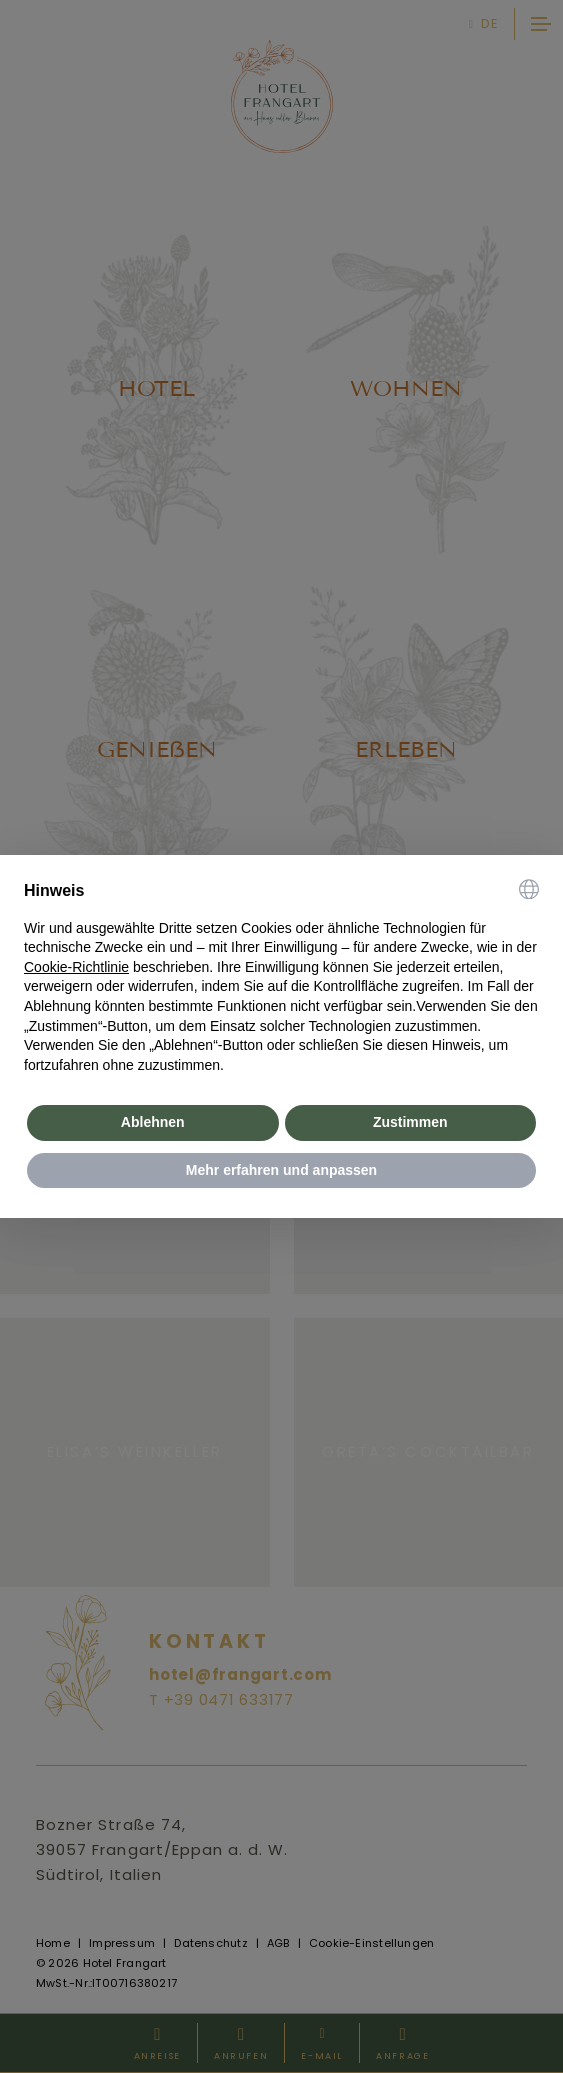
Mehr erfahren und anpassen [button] (281, 1170)
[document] (281, 977)
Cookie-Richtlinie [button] (76, 967)
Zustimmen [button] (410, 1122)
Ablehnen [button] (153, 1122)
